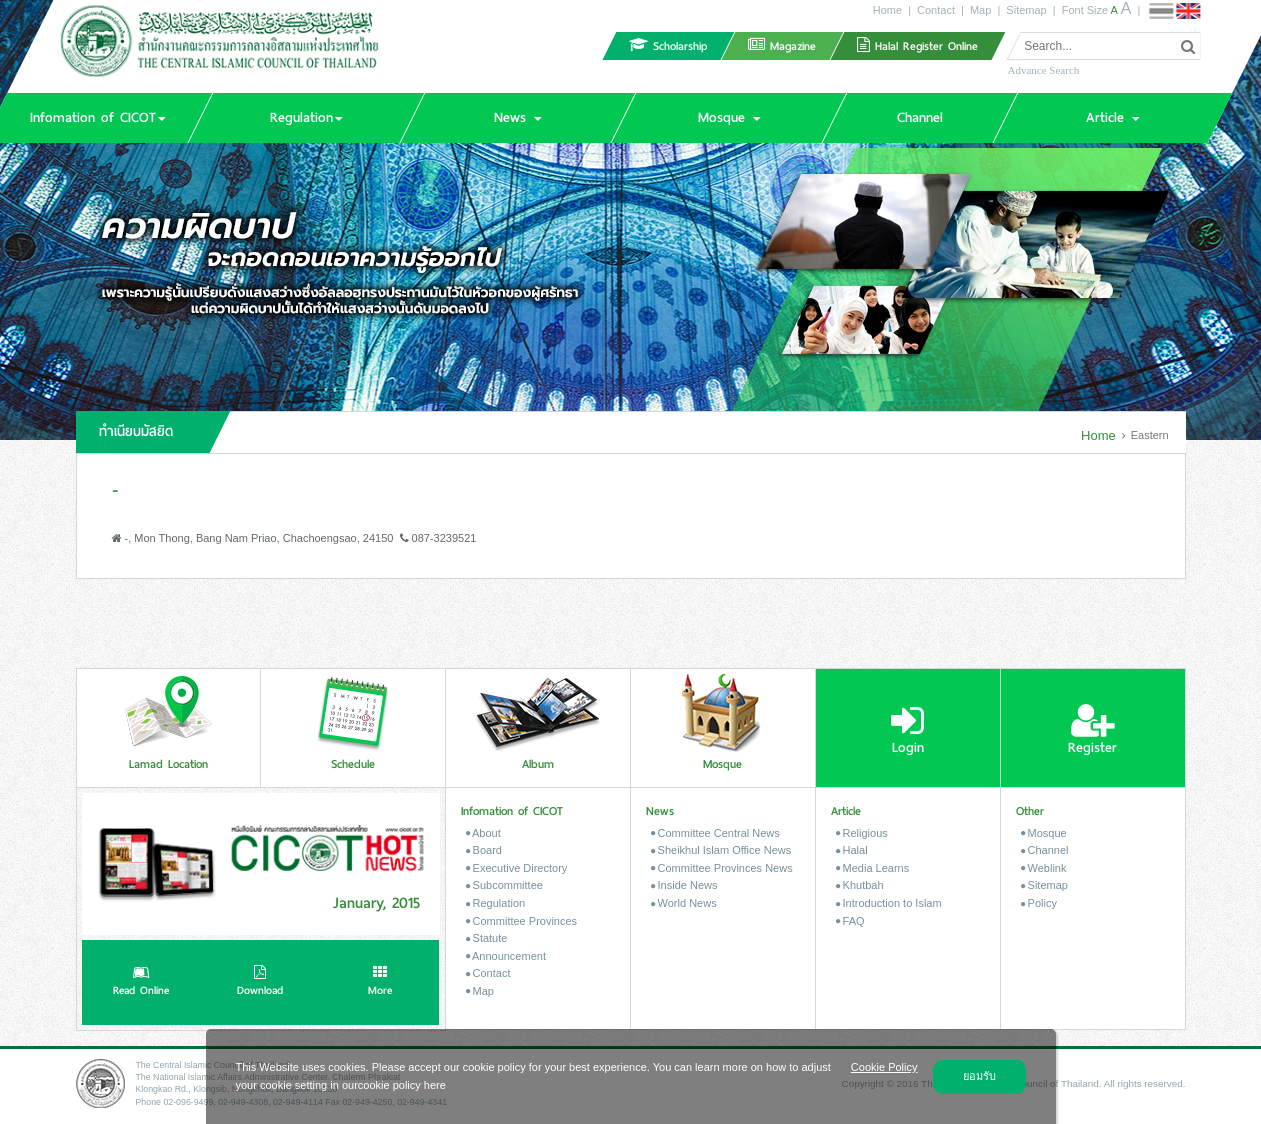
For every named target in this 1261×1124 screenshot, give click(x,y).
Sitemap (1026, 10)
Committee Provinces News (722, 868)
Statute (487, 938)
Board (484, 850)
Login (907, 730)
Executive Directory (517, 868)
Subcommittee (504, 885)
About (483, 833)
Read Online (141, 983)
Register (1092, 730)
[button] (307, 118)
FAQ (850, 921)
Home (887, 10)
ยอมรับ (979, 1076)
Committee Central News (715, 833)
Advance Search (1043, 70)
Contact (936, 10)
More (380, 983)
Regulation (496, 903)
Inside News (684, 885)
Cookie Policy (884, 1067)
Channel (1045, 850)
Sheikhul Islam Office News (721, 850)
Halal (852, 850)
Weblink (1044, 868)
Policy (1039, 903)
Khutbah (860, 885)
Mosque (1044, 833)
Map (980, 10)
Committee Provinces (522, 921)
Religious (862, 833)
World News (684, 903)
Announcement (506, 956)
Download (260, 983)
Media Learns (873, 868)
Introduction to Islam (889, 903)
